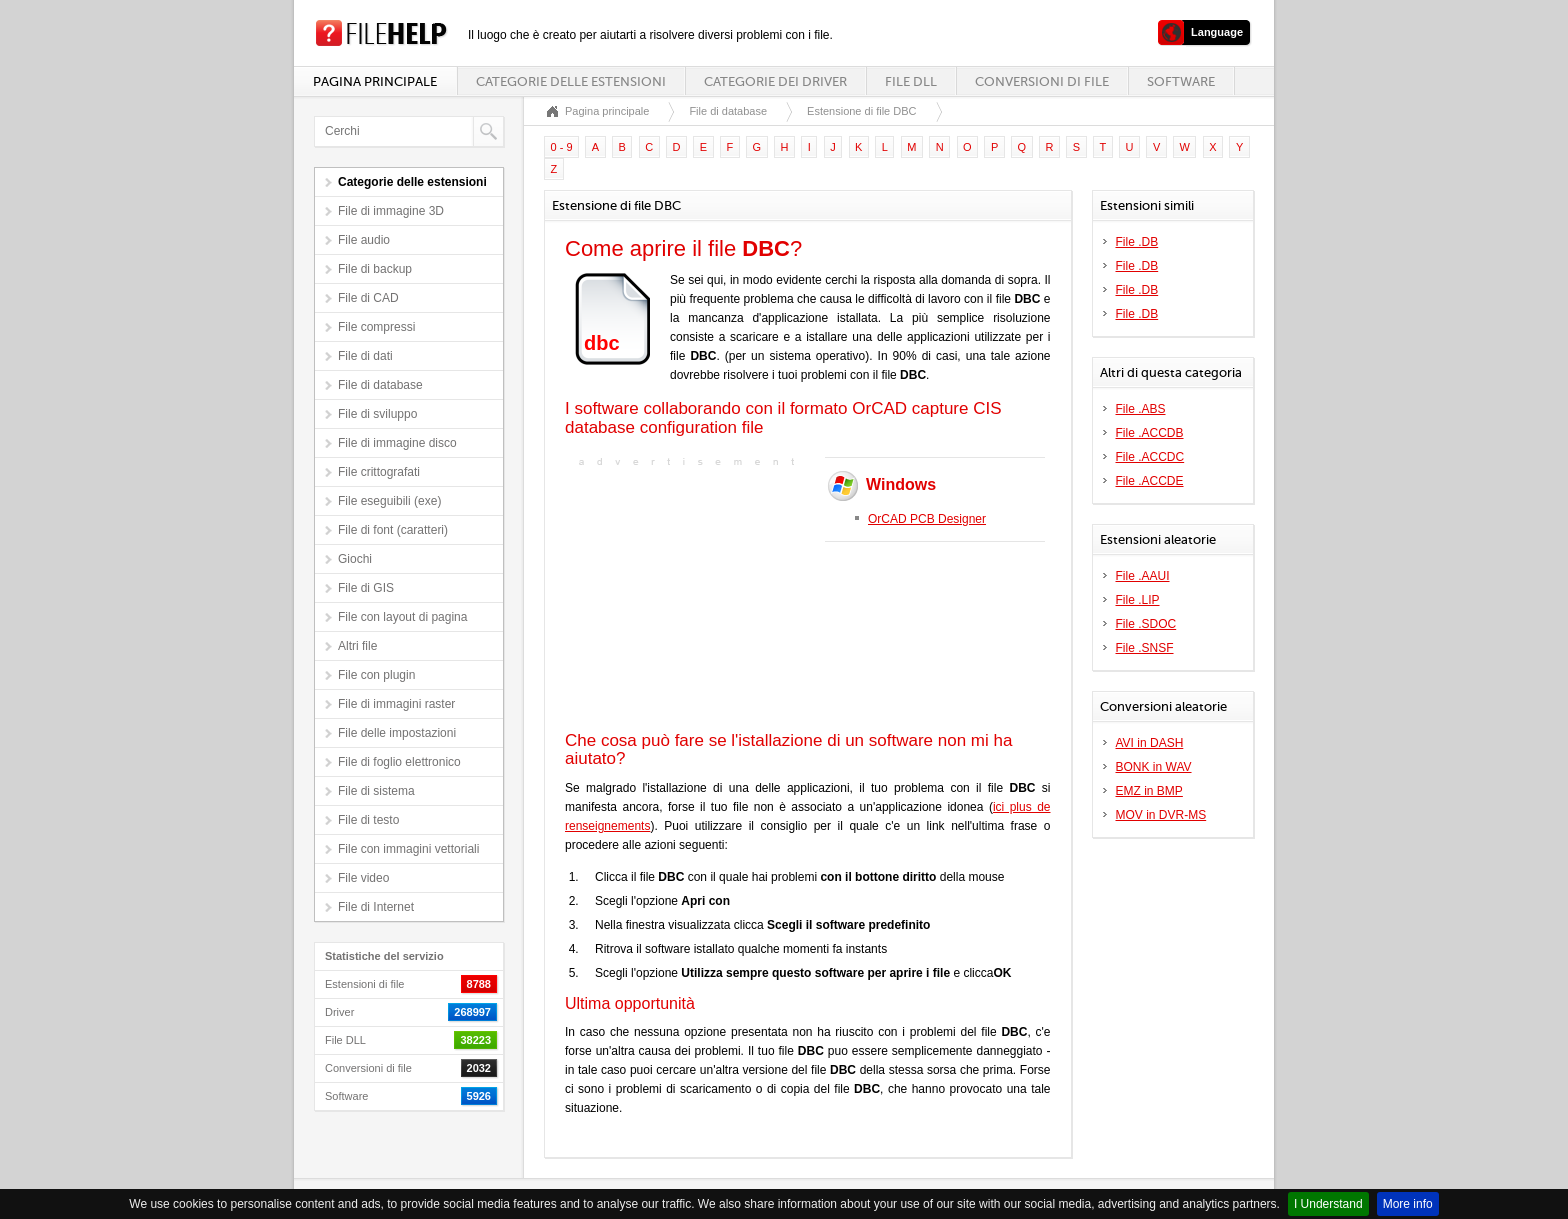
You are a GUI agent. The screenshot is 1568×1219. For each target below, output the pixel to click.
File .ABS (1141, 409)
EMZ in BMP (1149, 791)
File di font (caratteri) (393, 530)
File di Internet (376, 907)
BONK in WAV (1154, 767)
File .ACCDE (1150, 481)
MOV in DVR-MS (1161, 815)
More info (1408, 1204)
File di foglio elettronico (399, 762)
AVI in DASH (1150, 743)
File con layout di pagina (402, 617)
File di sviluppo (377, 414)
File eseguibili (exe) (389, 501)
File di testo (368, 820)
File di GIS (366, 588)
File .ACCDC (1150, 457)
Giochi (355, 559)
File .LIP (1138, 600)
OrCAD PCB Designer (927, 519)
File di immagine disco (397, 443)
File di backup (375, 269)
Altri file (357, 646)
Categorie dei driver (775, 81)
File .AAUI (1143, 576)
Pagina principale (375, 81)
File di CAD (368, 298)
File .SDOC (1146, 624)
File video (363, 878)
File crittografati (379, 472)
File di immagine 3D (391, 211)
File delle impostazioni (397, 733)
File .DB (1137, 242)
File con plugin (376, 675)
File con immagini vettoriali (408, 849)
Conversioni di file (1042, 81)
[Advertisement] (690, 597)
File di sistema (376, 791)
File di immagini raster (396, 704)
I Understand (1328, 1204)
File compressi (376, 327)
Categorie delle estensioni (571, 81)
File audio (364, 240)
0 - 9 (562, 147)
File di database (380, 385)
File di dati (365, 356)
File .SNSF (1145, 648)
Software (1181, 81)
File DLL (911, 81)
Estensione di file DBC (861, 111)
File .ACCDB (1150, 433)
